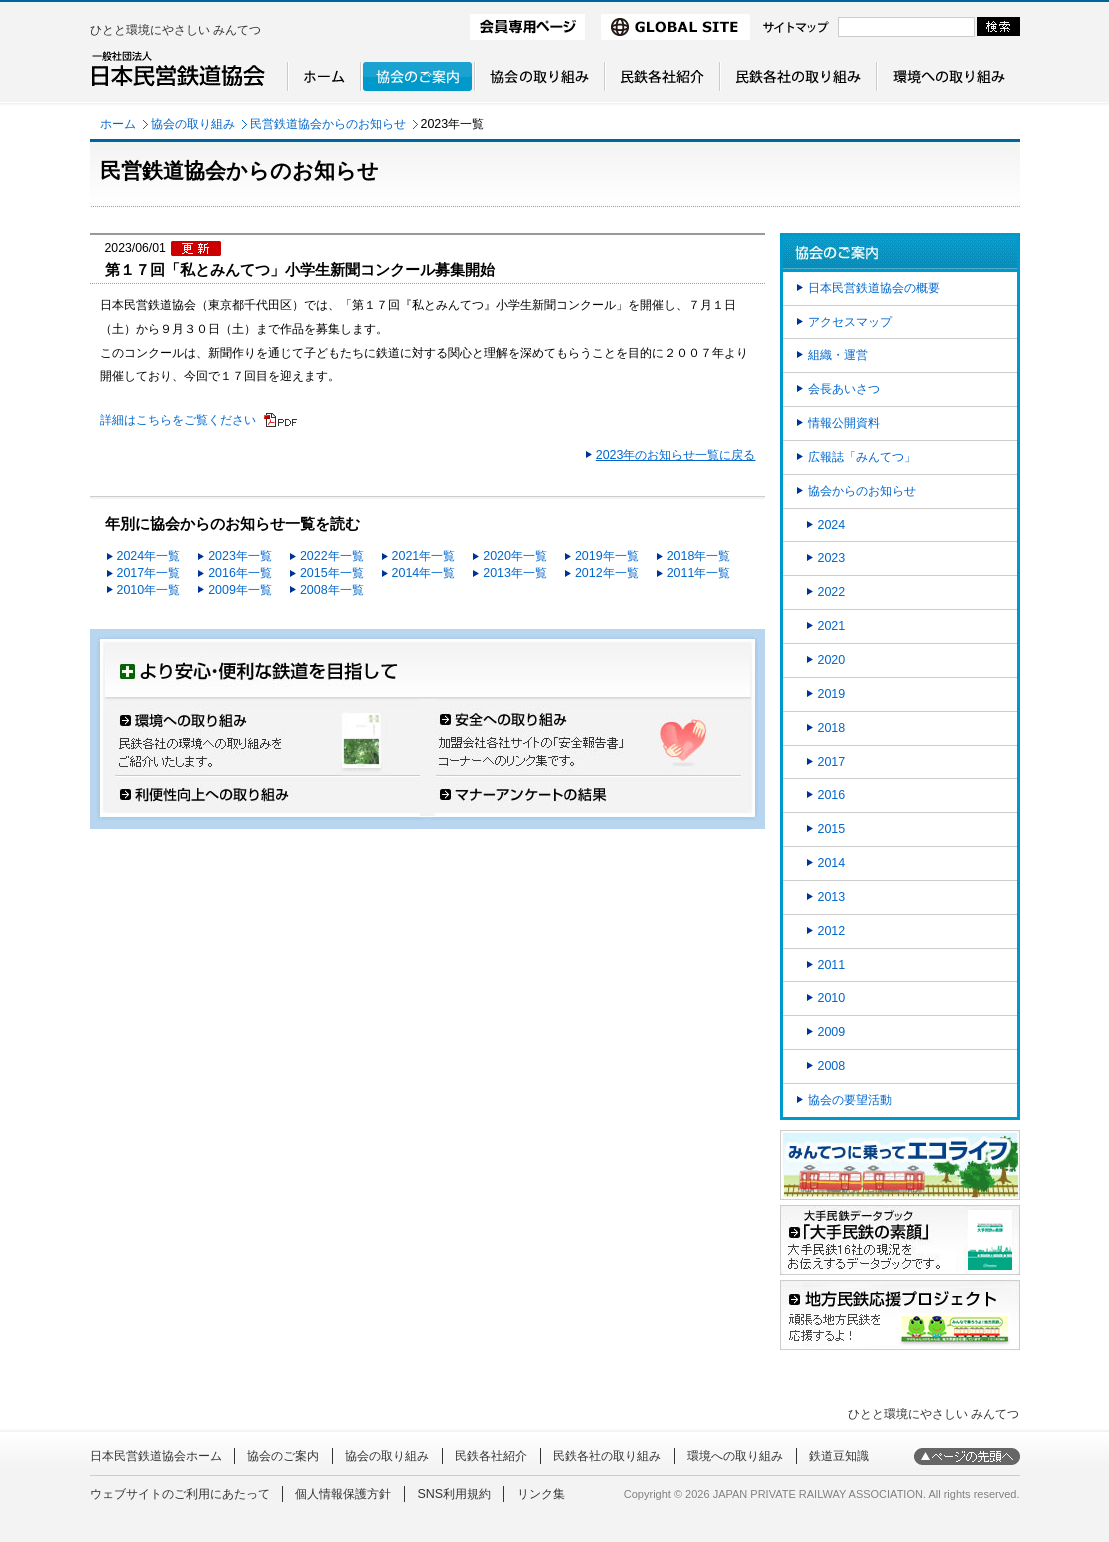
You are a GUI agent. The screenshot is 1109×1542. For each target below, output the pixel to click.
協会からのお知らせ (862, 491)
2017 (832, 762)
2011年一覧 (699, 573)
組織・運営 (838, 355)
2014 (832, 863)
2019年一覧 (607, 556)
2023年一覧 (240, 556)
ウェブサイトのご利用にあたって (180, 1494)
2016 (832, 795)
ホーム (118, 124)
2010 (832, 998)
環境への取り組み (735, 1456)
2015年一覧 (332, 573)
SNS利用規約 (454, 1494)
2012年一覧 (607, 573)
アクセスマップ (850, 322)
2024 (832, 525)
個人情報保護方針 (343, 1494)
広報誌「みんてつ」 (862, 457)
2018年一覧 (699, 556)
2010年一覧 (149, 590)
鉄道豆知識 (839, 1456)
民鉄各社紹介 (491, 1456)
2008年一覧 (332, 590)
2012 (832, 931)
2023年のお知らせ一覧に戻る (676, 455)
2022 (832, 592)
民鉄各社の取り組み (607, 1456)
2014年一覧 (424, 573)
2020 (832, 660)
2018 (832, 728)
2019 (832, 694)
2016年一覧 (240, 573)
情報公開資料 (844, 423)
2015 (832, 829)
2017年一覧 (149, 573)
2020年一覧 (515, 556)
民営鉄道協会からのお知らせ (328, 124)
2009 (832, 1032)
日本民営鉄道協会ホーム (156, 1456)
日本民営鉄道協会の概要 (874, 288)
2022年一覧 (332, 556)
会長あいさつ (844, 389)
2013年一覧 (515, 573)
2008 (832, 1066)
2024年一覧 (149, 556)
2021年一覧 (424, 556)
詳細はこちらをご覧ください (178, 420)
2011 (832, 965)
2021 (832, 626)
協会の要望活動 (850, 1100)
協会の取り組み (193, 124)
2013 (832, 897)
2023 (832, 558)
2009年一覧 (240, 590)
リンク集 (541, 1494)
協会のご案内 (283, 1456)
